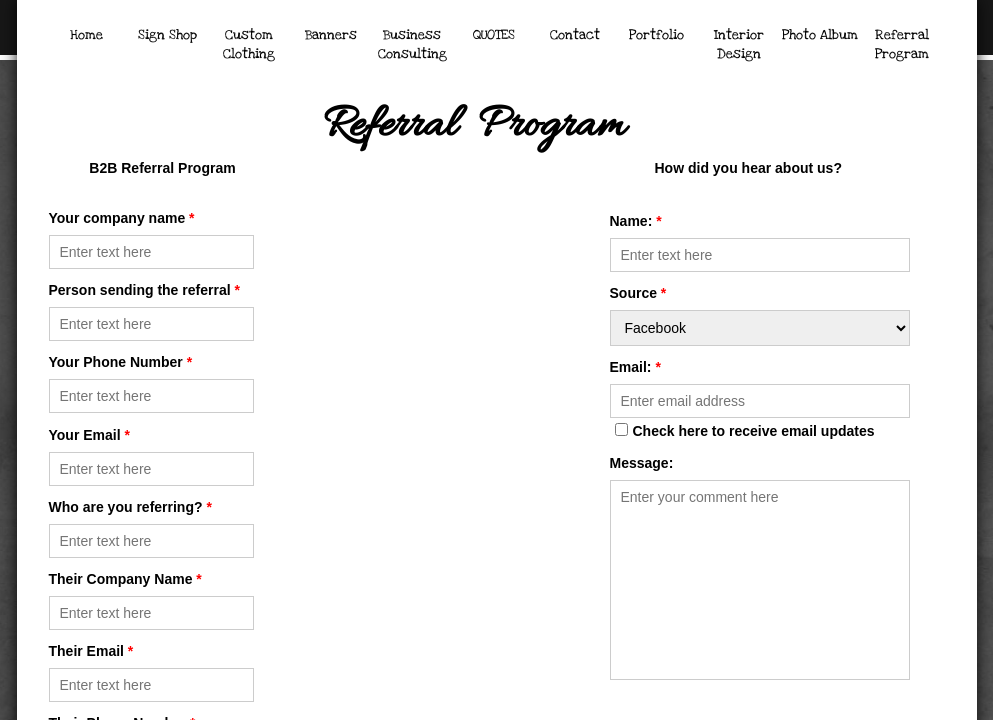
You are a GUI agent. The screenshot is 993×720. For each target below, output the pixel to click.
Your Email (89, 435)
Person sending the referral (144, 290)
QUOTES (494, 35)
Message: (642, 463)
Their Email (91, 651)
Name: (636, 221)
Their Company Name (125, 579)
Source (638, 293)
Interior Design (739, 44)
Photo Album (820, 35)
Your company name (122, 218)
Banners (331, 35)
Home (86, 35)
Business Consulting (412, 44)
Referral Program (902, 44)
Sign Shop (167, 35)
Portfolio (656, 35)
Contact (575, 35)
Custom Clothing (249, 44)
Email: (635, 367)
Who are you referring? (130, 507)
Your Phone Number (121, 362)
